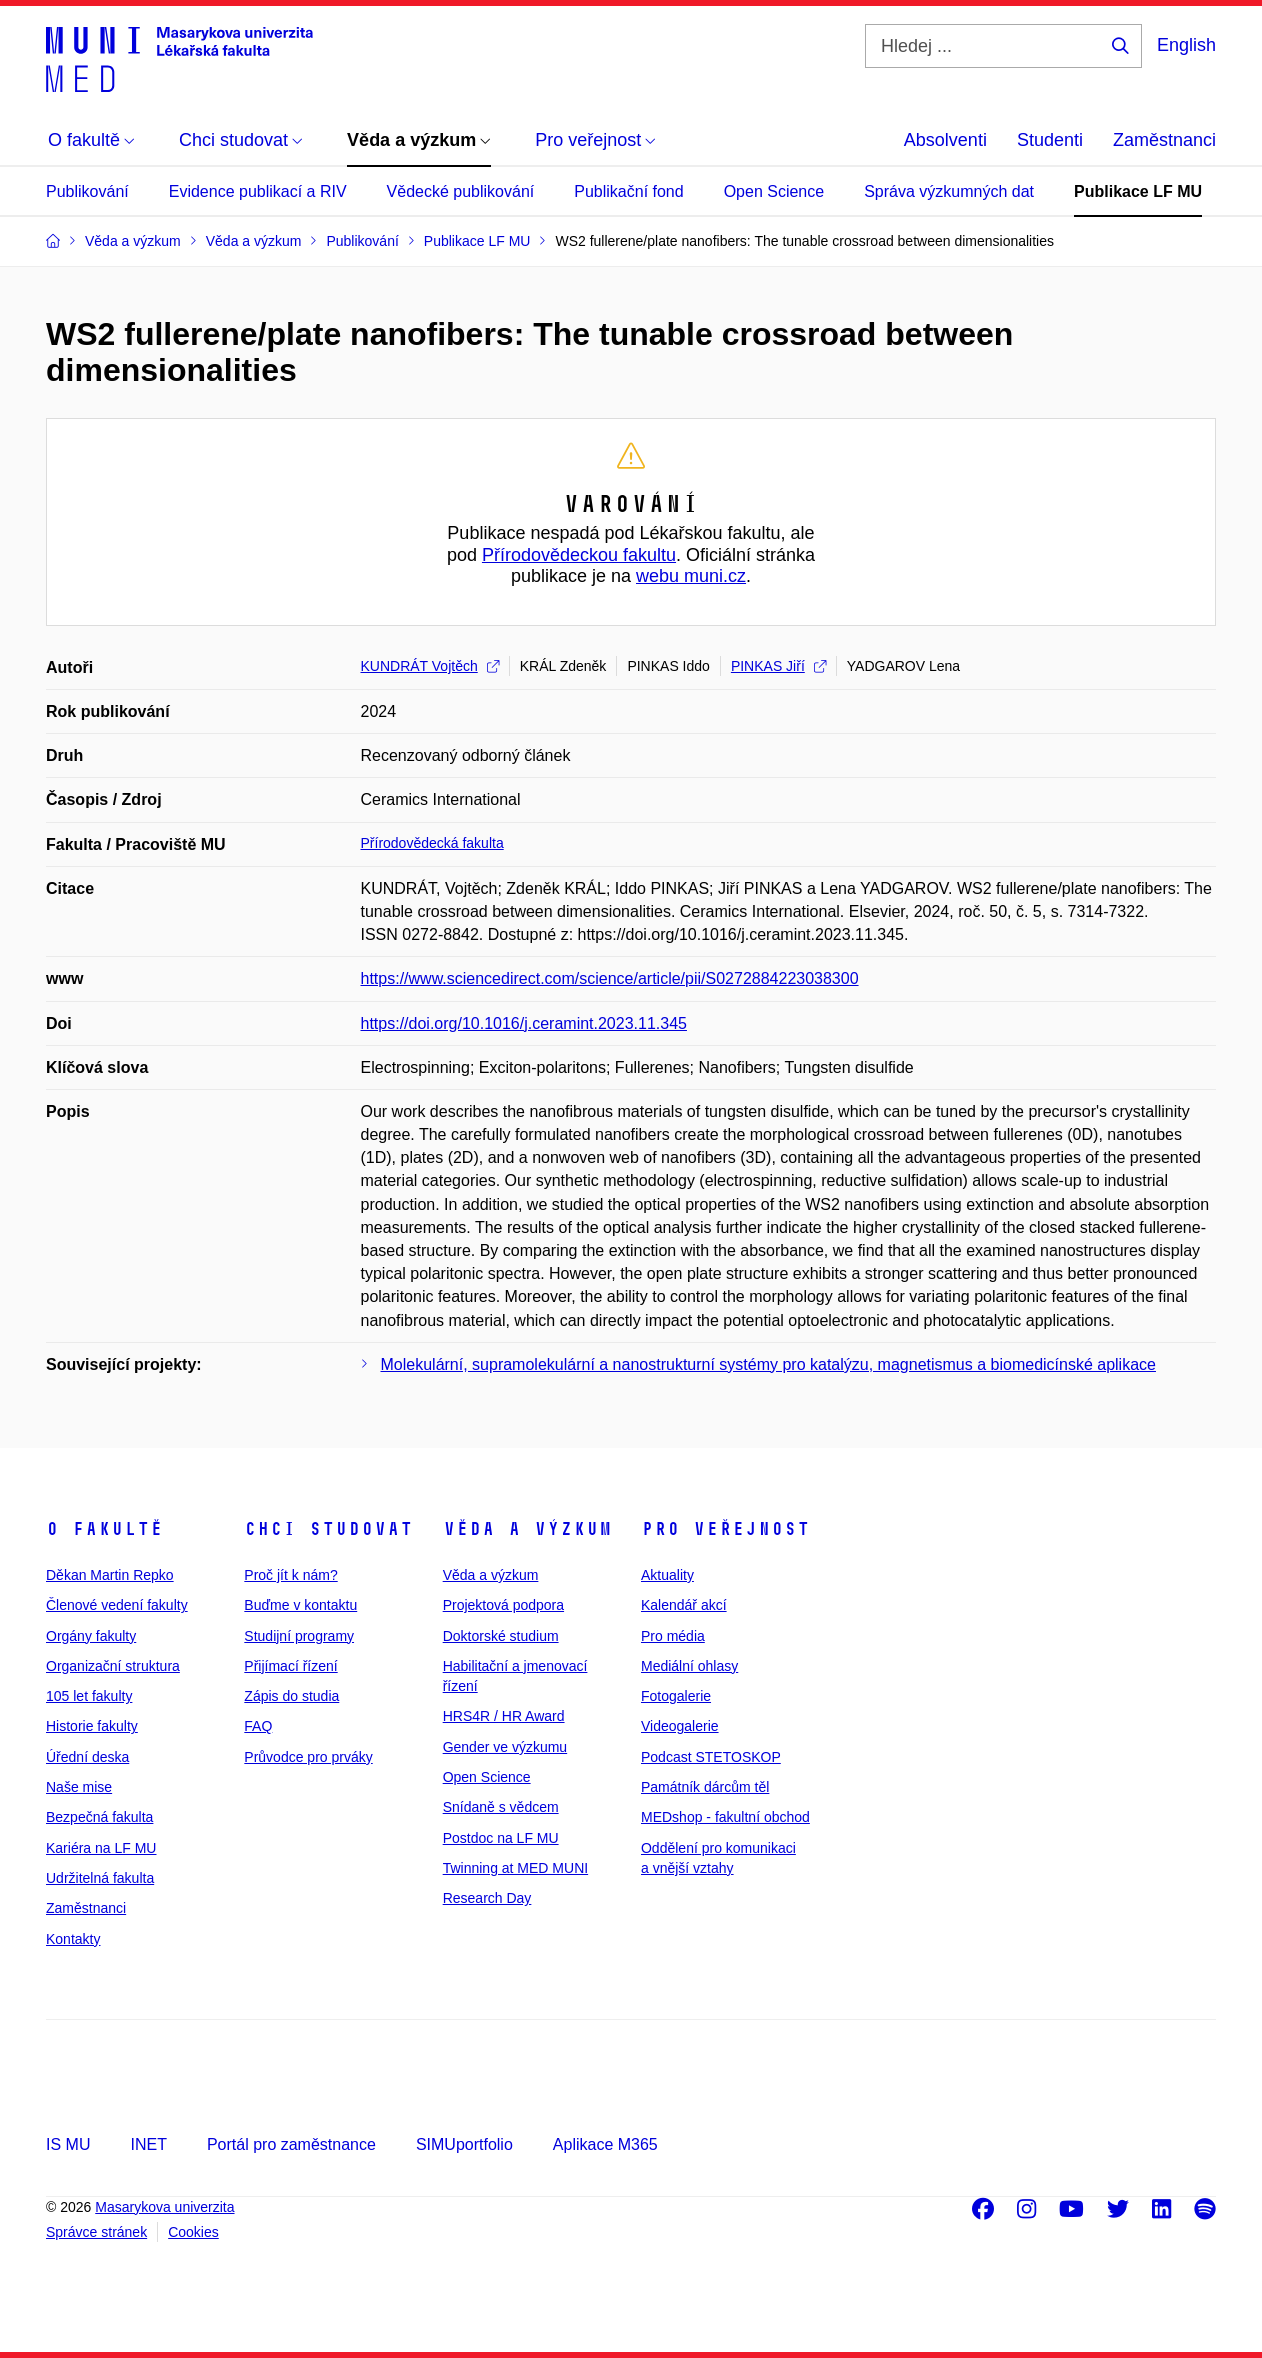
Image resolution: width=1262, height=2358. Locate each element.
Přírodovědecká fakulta (432, 843)
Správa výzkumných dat (949, 191)
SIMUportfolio (464, 2144)
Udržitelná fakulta (100, 1878)
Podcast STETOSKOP (711, 1757)
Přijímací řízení (290, 1666)
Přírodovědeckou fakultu (579, 555)
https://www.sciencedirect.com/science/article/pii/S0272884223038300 (610, 978)
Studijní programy (299, 1636)
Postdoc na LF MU (501, 1838)
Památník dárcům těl (705, 1787)
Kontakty (73, 1939)
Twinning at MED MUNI (515, 1868)
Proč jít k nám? (290, 1575)
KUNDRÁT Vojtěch (430, 666)
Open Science (774, 191)
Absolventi (945, 140)
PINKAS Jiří (778, 666)
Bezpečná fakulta (99, 1817)
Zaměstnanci (1164, 140)
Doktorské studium (501, 1636)
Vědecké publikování (461, 191)
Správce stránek (96, 2232)
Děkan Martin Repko (110, 1575)
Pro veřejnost (725, 1529)
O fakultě (104, 1529)
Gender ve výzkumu (505, 1747)
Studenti (1050, 140)
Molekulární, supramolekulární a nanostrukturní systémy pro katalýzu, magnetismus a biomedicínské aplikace (768, 1364)
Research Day (487, 1898)
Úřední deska (87, 1757)
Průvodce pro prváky (308, 1757)
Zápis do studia (291, 1696)
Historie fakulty (92, 1726)
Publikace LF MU (1138, 191)
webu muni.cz (691, 576)
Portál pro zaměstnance (291, 2144)
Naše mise (79, 1787)
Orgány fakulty (91, 1636)
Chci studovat (328, 1529)
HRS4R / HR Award (504, 1716)
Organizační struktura (113, 1666)
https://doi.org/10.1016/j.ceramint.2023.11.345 (524, 1023)
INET (148, 2144)
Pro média (673, 1636)
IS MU (68, 2144)
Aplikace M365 (605, 2144)
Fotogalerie (676, 1696)
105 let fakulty (89, 1696)
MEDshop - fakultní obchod (725, 1817)
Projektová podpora (503, 1605)
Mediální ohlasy (689, 1666)
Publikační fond (628, 191)
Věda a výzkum (527, 1529)
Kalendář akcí (684, 1605)
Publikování (87, 191)
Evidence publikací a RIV (258, 191)
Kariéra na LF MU (101, 1848)
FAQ (258, 1726)
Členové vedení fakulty (117, 1605)
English (1186, 45)
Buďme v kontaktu (300, 1605)
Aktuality (667, 1575)
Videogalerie (680, 1726)
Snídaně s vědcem (501, 1807)
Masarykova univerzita (164, 2207)
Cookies (193, 2232)
